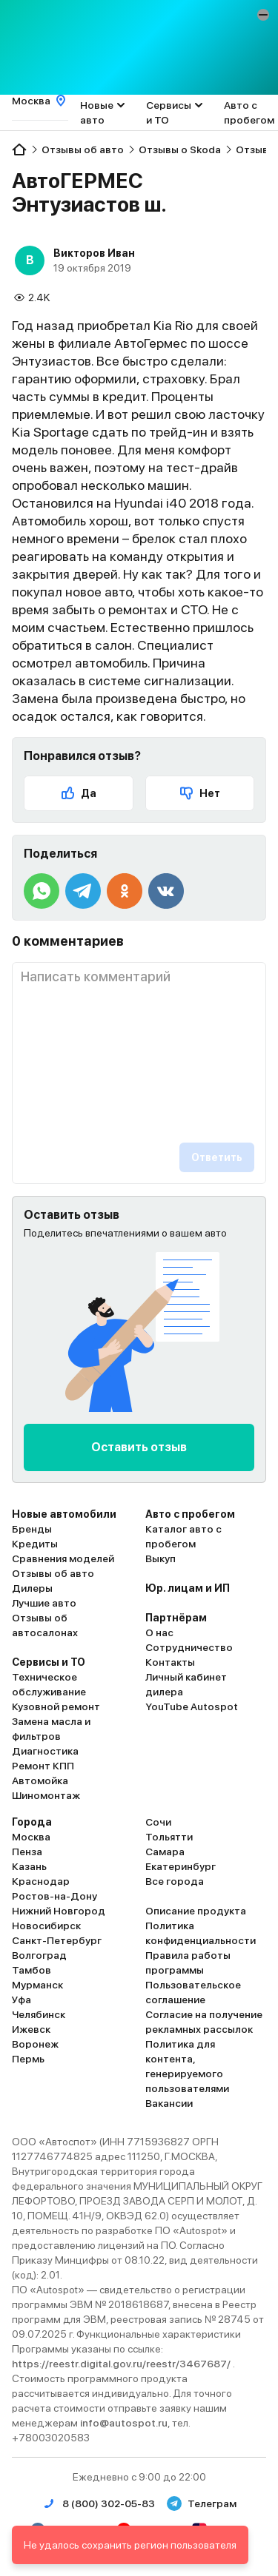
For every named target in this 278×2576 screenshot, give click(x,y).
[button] (263, 15)
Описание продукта (195, 1911)
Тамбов (31, 1970)
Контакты (170, 1662)
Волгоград (39, 1955)
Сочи (158, 1822)
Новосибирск (46, 1925)
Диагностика (45, 1751)
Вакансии (169, 2103)
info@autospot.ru (124, 2423)
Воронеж (35, 2044)
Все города (174, 1881)
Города (32, 1822)
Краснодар (41, 1881)
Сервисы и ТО (168, 112)
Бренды (32, 1529)
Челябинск (38, 2014)
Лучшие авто (44, 1603)
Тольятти (169, 1837)
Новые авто (96, 112)
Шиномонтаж (46, 1795)
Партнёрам (176, 1618)
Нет (199, 793)
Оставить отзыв (139, 1447)
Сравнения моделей (63, 1558)
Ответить (216, 1157)
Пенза (27, 1851)
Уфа (21, 1999)
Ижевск (31, 2029)
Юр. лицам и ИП (187, 1588)
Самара (165, 1851)
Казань (29, 1866)
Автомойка (40, 1780)
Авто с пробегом (249, 112)
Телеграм (201, 2503)
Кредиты (35, 1544)
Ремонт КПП (43, 1766)
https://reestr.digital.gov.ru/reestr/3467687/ (122, 2364)
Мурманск (37, 1985)
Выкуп (160, 1558)
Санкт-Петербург (57, 1940)
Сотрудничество (189, 1647)
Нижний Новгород (58, 1911)
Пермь (28, 2059)
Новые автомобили (64, 1514)
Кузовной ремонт (56, 1706)
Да (78, 793)
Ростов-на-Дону (54, 1896)
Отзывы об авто (53, 1573)
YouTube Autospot (191, 1706)
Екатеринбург (180, 1866)
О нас (159, 1632)
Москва (31, 1837)
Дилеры (32, 1588)
